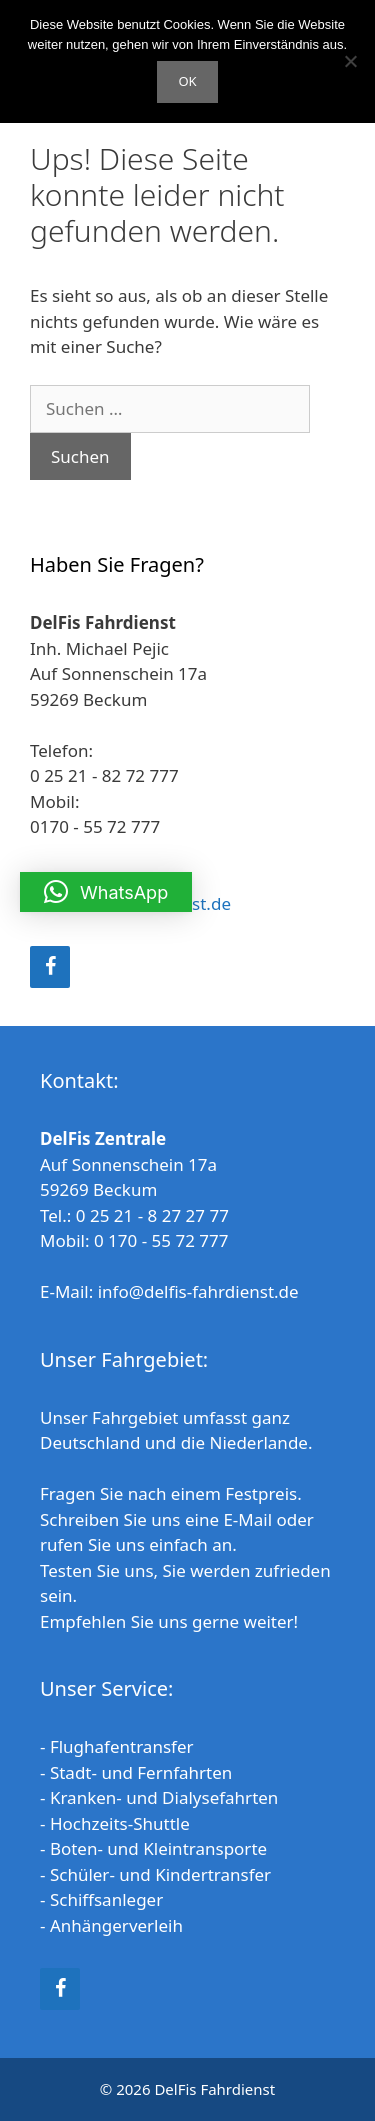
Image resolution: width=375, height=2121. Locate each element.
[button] (106, 892)
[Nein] (350, 61)
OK (187, 81)
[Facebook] (50, 967)
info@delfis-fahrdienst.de (198, 1291)
